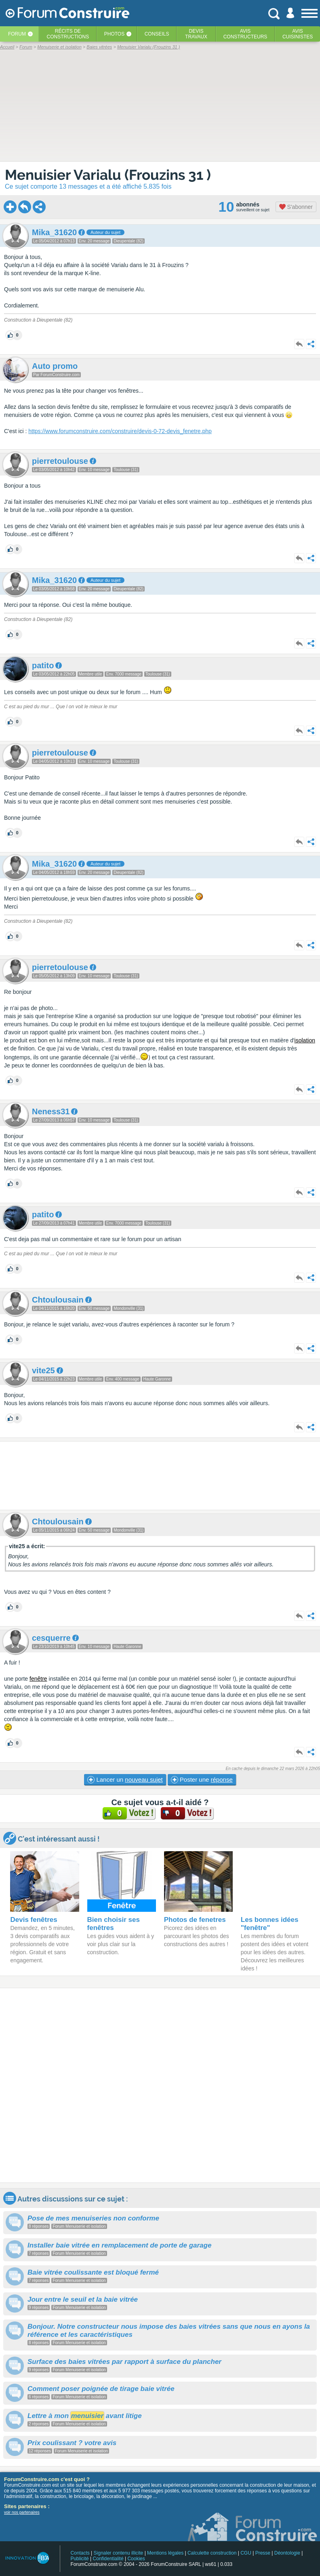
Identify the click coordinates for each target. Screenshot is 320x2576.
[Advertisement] (160, 1476)
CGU (245, 2553)
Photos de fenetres (195, 1920)
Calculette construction (211, 2553)
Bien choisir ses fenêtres (113, 1924)
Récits (68, 34)
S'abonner (296, 207)
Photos (114, 34)
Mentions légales (165, 2553)
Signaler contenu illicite (118, 2553)
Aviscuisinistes (297, 34)
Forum (17, 34)
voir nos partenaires (22, 2512)
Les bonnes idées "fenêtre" (270, 1924)
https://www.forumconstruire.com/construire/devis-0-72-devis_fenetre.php (120, 431)
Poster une (202, 1779)
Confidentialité (108, 2558)
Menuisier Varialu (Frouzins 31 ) (108, 174)
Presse (262, 2553)
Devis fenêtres (33, 1920)
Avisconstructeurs (245, 34)
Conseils (157, 34)
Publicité (79, 2558)
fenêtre (38, 1678)
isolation (305, 1040)
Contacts (79, 2553)
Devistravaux (196, 34)
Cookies (136, 2558)
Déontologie (287, 2553)
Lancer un (124, 1779)
